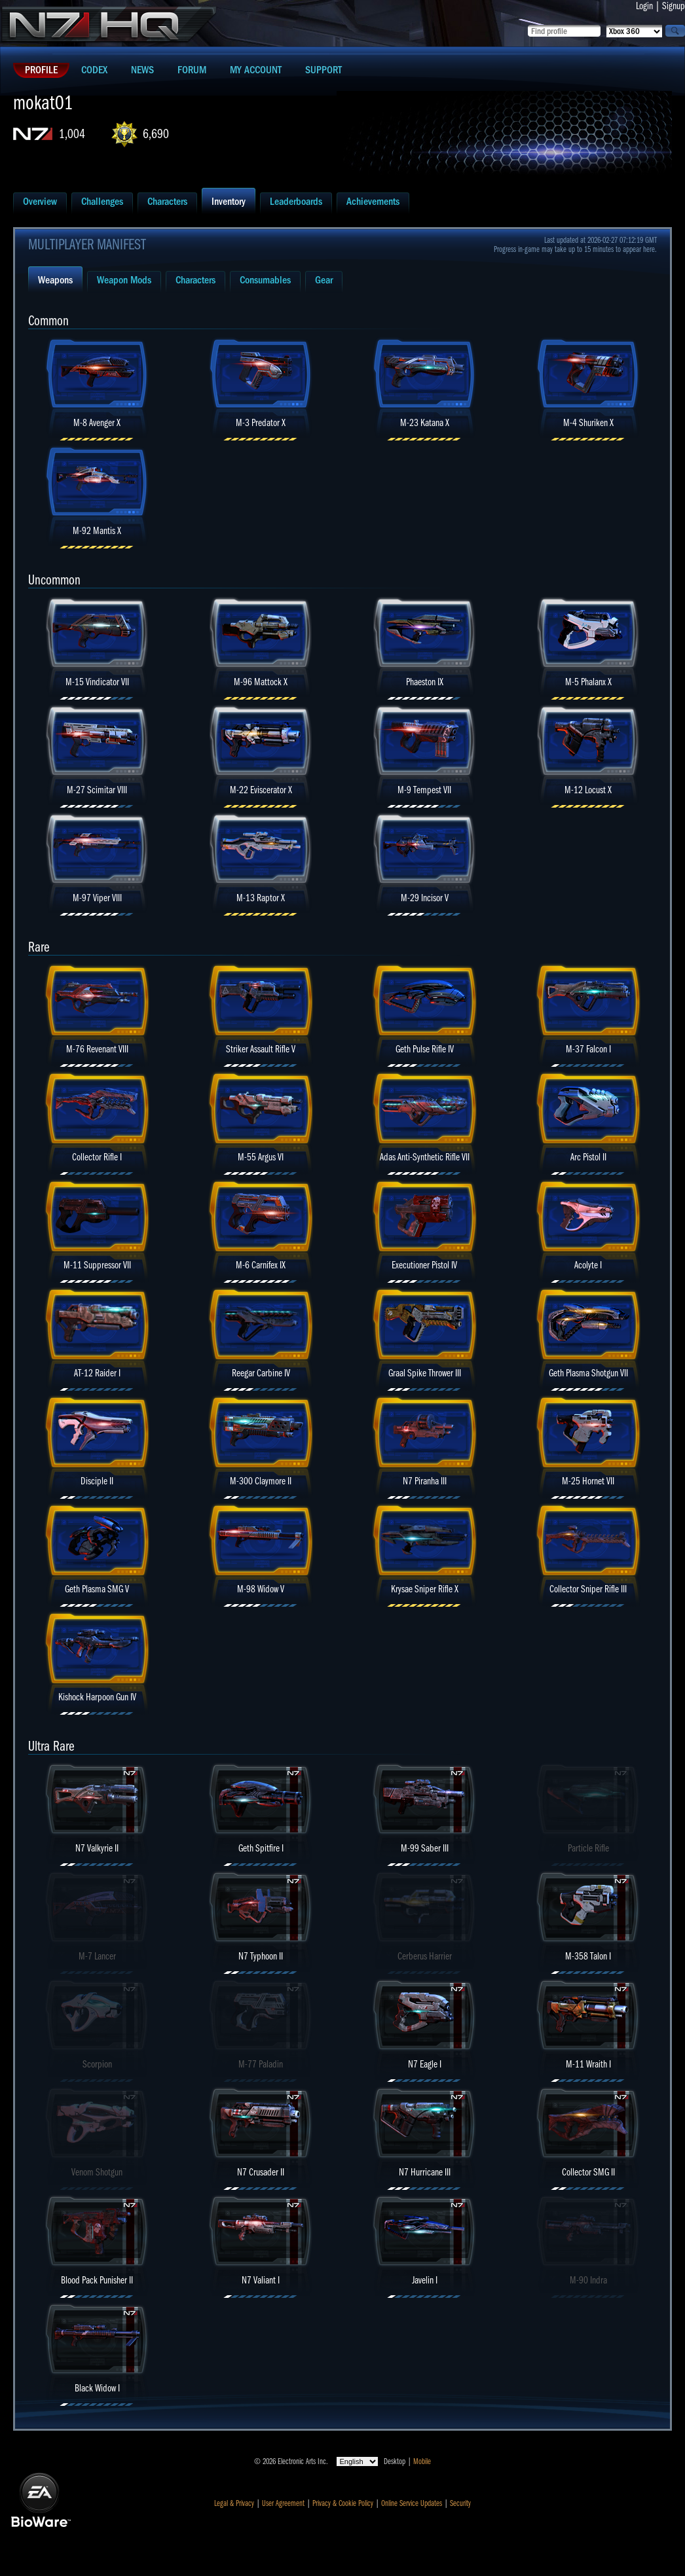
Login (644, 6)
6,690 (156, 133)
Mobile (422, 2461)
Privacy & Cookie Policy (342, 2503)
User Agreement (283, 2503)
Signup (673, 6)
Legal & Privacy (234, 2503)
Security (460, 2503)
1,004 (72, 133)
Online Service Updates (411, 2503)
